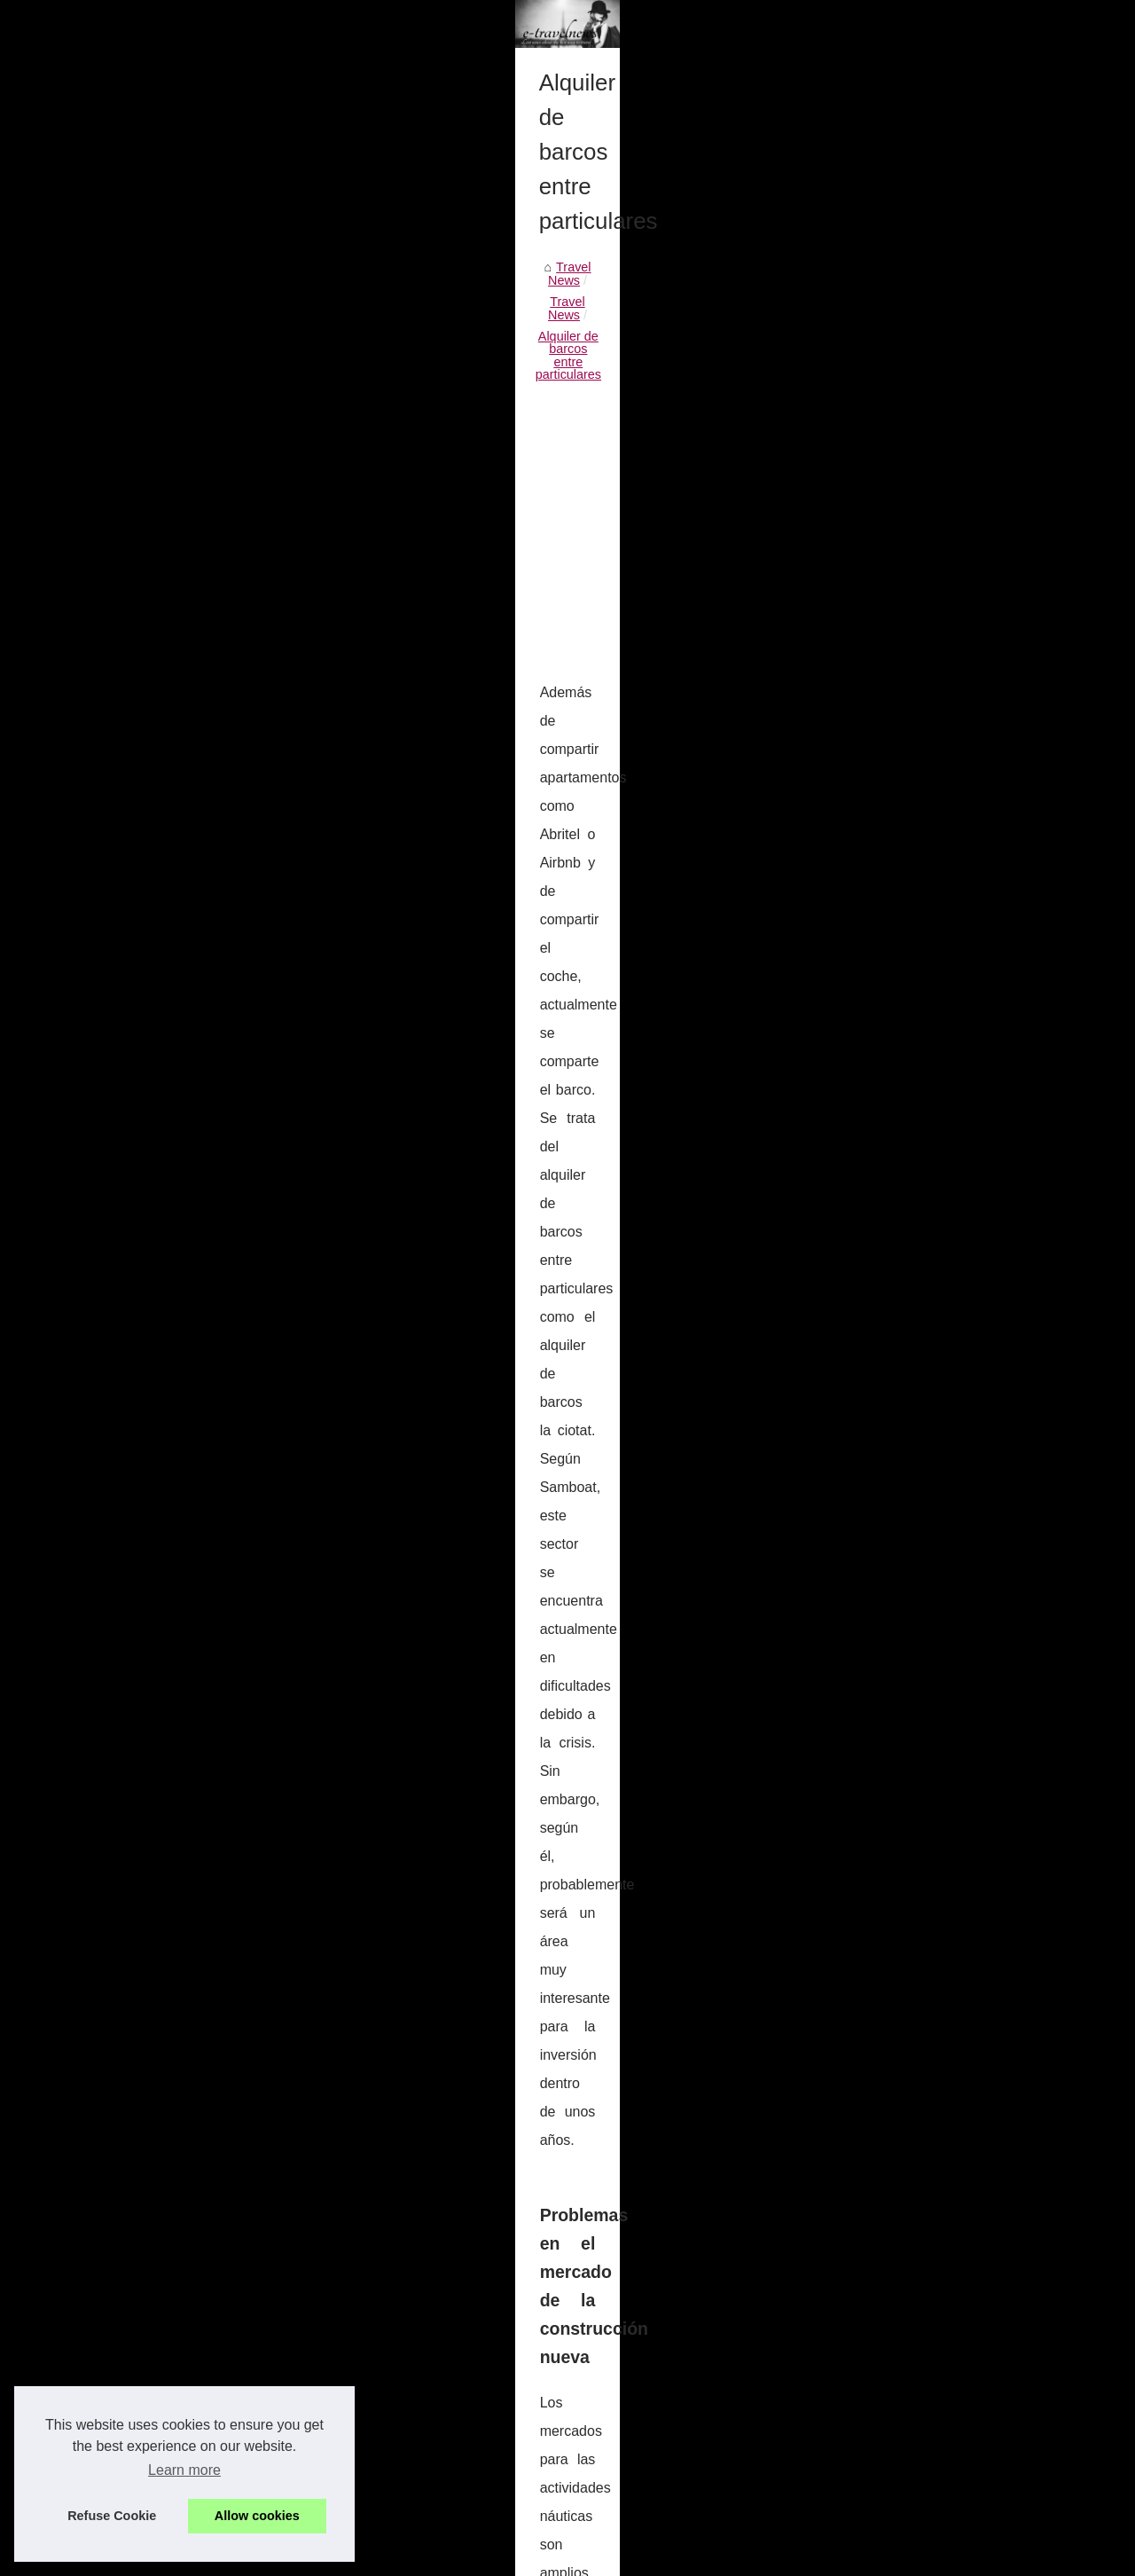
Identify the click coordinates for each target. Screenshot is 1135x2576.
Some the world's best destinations (253, 2410)
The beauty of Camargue (926, 1645)
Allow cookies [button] (257, 2516)
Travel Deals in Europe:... (927, 1004)
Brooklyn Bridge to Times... (932, 964)
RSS (392, 2557)
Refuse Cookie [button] (111, 2516)
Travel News (87, 608)
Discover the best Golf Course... (946, 1406)
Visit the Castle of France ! (931, 1324)
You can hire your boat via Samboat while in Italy (187, 2139)
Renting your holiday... (919, 804)
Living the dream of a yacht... (938, 565)
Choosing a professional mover (243, 2501)
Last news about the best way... (945, 644)
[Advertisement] (434, 753)
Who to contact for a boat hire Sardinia (264, 2471)
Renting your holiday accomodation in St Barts (688, 2139)
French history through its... (933, 1285)
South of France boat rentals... (942, 726)
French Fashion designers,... (936, 1446)
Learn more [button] (184, 2470)
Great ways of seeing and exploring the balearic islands (311, 2379)
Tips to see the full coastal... (935, 1083)
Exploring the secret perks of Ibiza (251, 2257)
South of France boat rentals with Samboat (276, 2226)
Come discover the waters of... (942, 1122)
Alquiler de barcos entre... (928, 843)
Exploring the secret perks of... (942, 765)
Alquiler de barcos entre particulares (327, 608)
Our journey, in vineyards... (931, 1684)
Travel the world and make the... (946, 604)
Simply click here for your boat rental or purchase (294, 2440)
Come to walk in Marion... (927, 1485)
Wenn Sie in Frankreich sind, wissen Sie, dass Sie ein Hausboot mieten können (380, 2349)
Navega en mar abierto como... (943, 1204)
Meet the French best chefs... (938, 1724)
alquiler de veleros (581, 1132)
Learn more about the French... (943, 1566)
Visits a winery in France (925, 1606)
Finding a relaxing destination (939, 1043)
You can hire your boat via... (935, 883)
